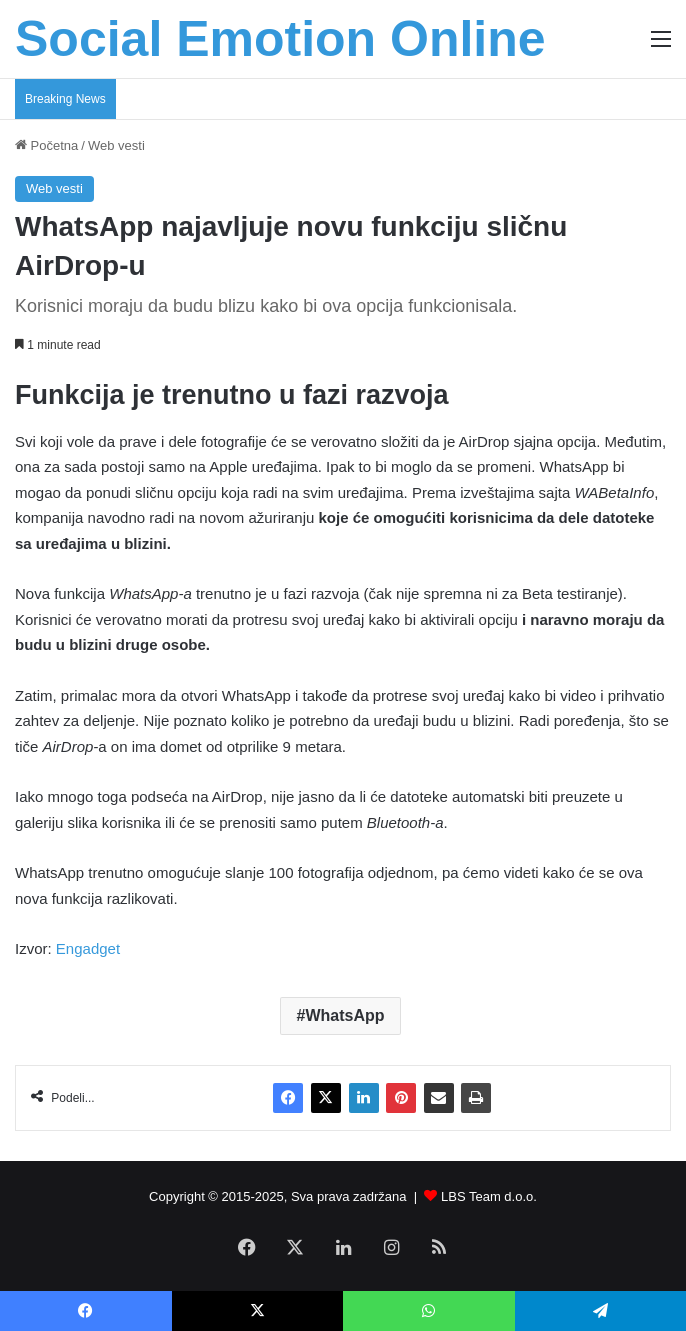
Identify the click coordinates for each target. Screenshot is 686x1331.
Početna (46, 145)
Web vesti (116, 145)
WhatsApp (344, 1015)
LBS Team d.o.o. (489, 1196)
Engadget (88, 948)
